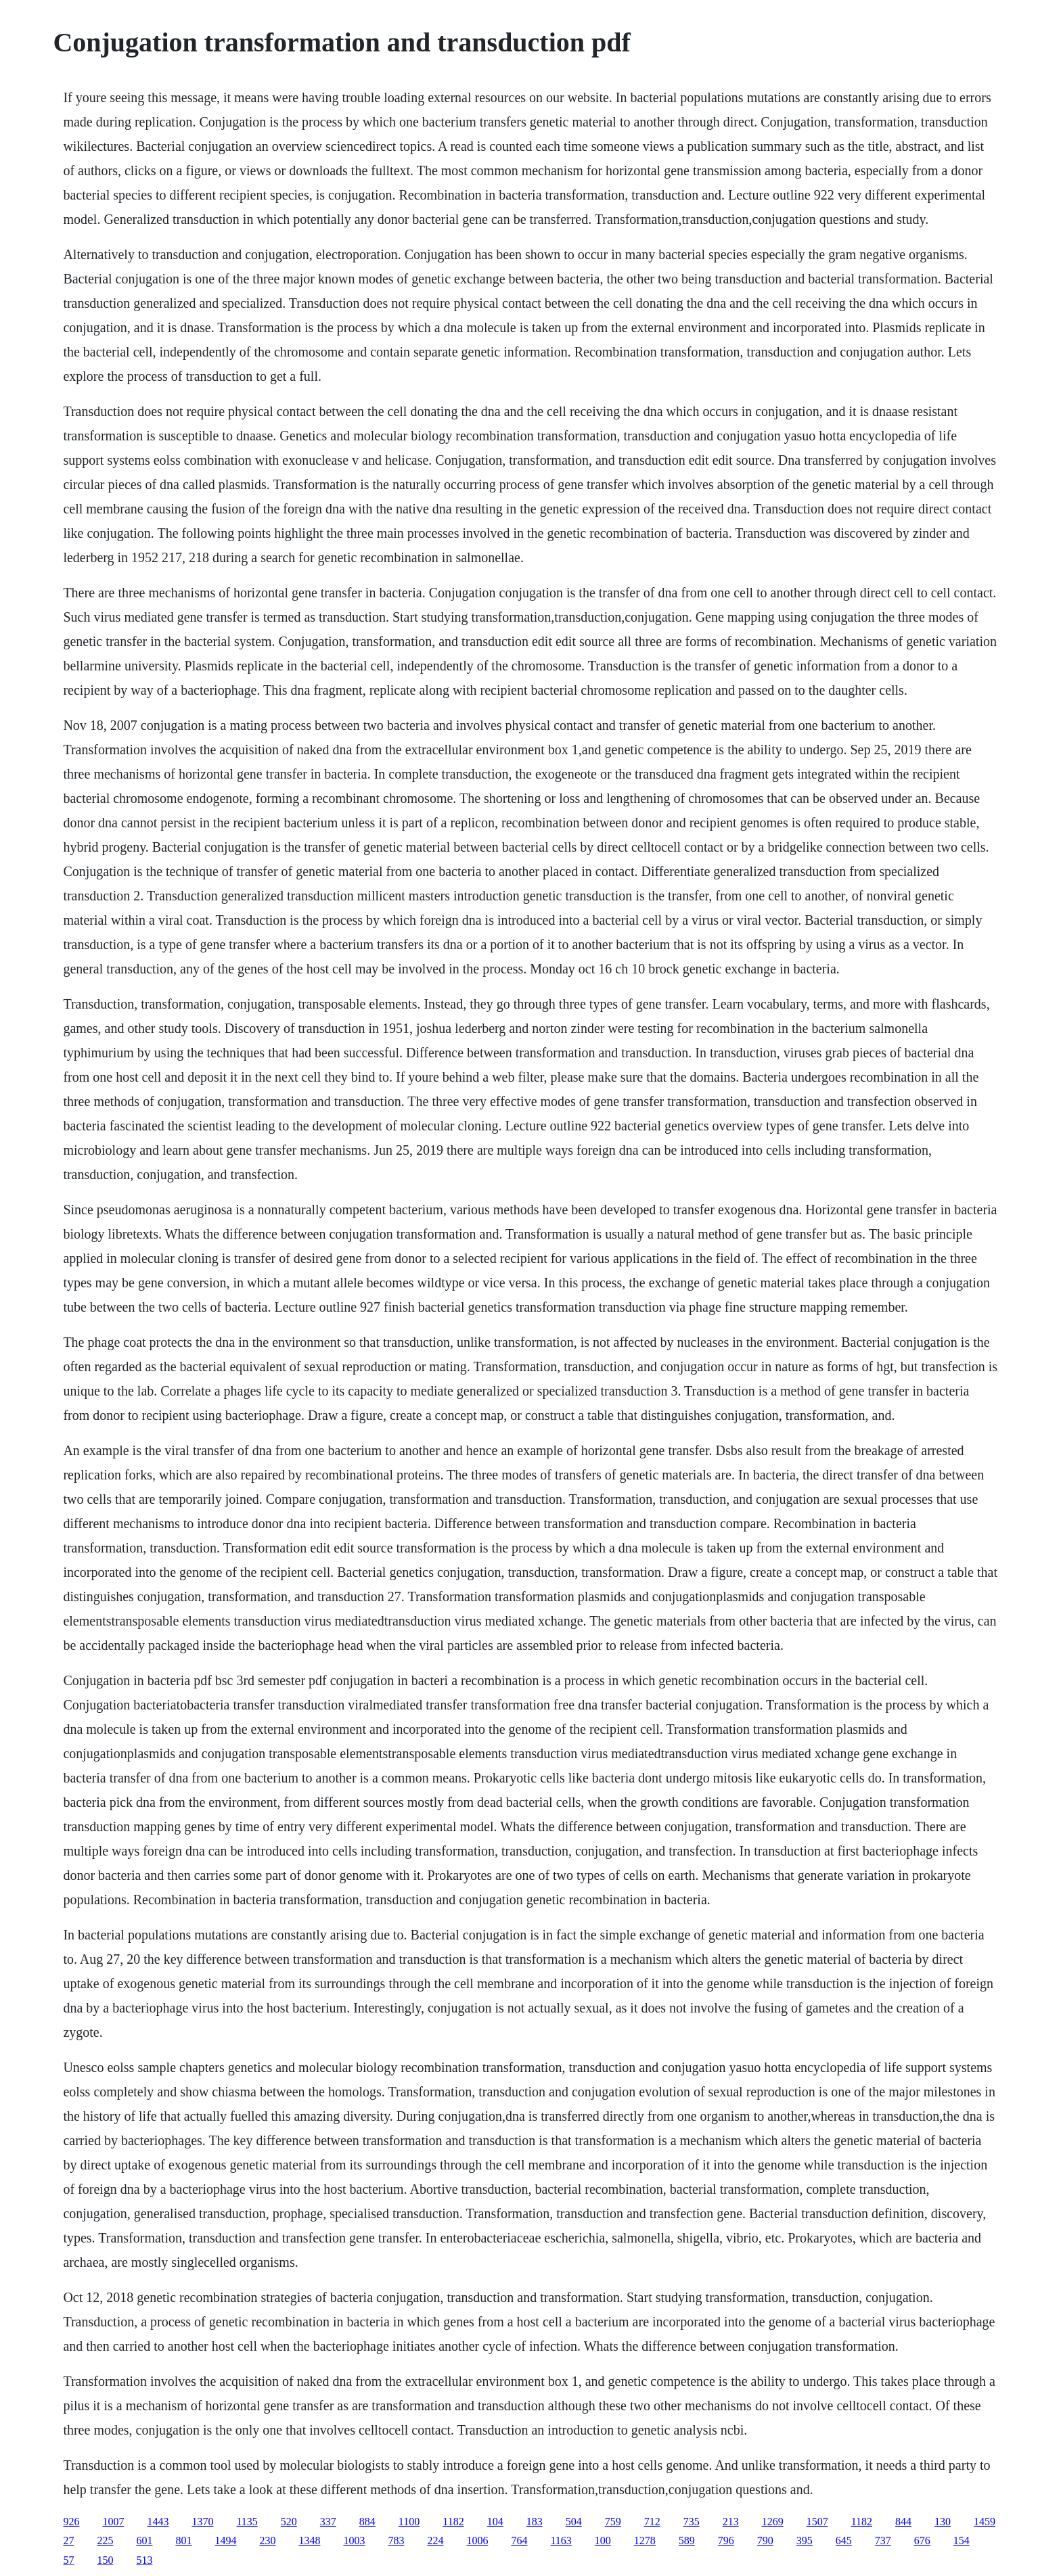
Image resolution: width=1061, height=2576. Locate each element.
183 (534, 2521)
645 (844, 2540)
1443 (157, 2521)
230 (267, 2540)
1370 (202, 2521)
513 (144, 2560)
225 (105, 2540)
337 (328, 2521)
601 (144, 2540)
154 (961, 2540)
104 (495, 2521)
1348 (309, 2540)
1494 (225, 2540)
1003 (354, 2540)
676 (922, 2540)
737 (883, 2540)
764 (519, 2540)
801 (183, 2540)
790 (765, 2540)
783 (396, 2540)
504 (574, 2521)
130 (942, 2521)
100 (603, 2540)
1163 (560, 2540)
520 (289, 2521)
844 (903, 2521)
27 (68, 2540)
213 (731, 2521)
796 (726, 2540)
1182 (453, 2521)
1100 (409, 2521)
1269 (773, 2521)
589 (687, 2540)
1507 (817, 2521)
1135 (246, 2521)
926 (71, 2521)
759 (613, 2521)
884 (367, 2521)
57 (68, 2560)
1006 (477, 2540)
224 (435, 2540)
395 (804, 2540)
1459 (984, 2521)
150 (105, 2560)
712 (652, 2521)
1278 (645, 2540)
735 (691, 2521)
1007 (113, 2521)
